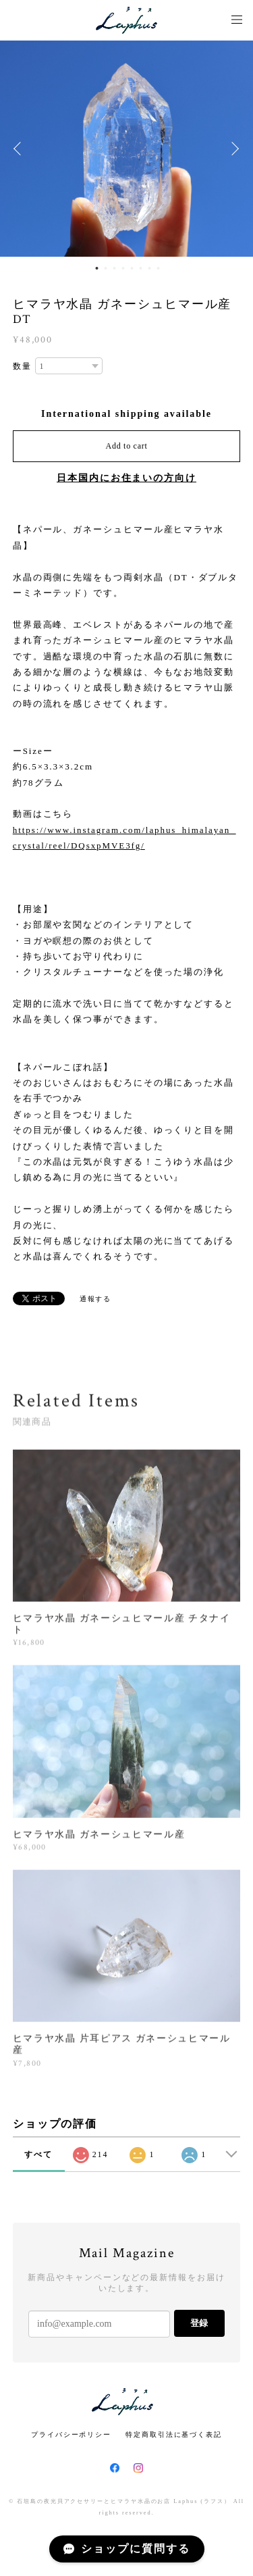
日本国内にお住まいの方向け (126, 478)
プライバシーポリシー (71, 2434)
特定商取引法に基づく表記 (173, 2434)
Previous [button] (20, 148)
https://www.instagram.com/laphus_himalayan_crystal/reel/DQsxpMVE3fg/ (124, 838)
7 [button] (149, 268)
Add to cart (127, 446)
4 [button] (123, 268)
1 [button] (97, 268)
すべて (38, 2154)
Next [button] (233, 148)
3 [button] (114, 268)
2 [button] (106, 268)
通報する (96, 1299)
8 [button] (158, 268)
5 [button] (132, 268)
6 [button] (141, 268)
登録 (199, 2323)
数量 (22, 366)
